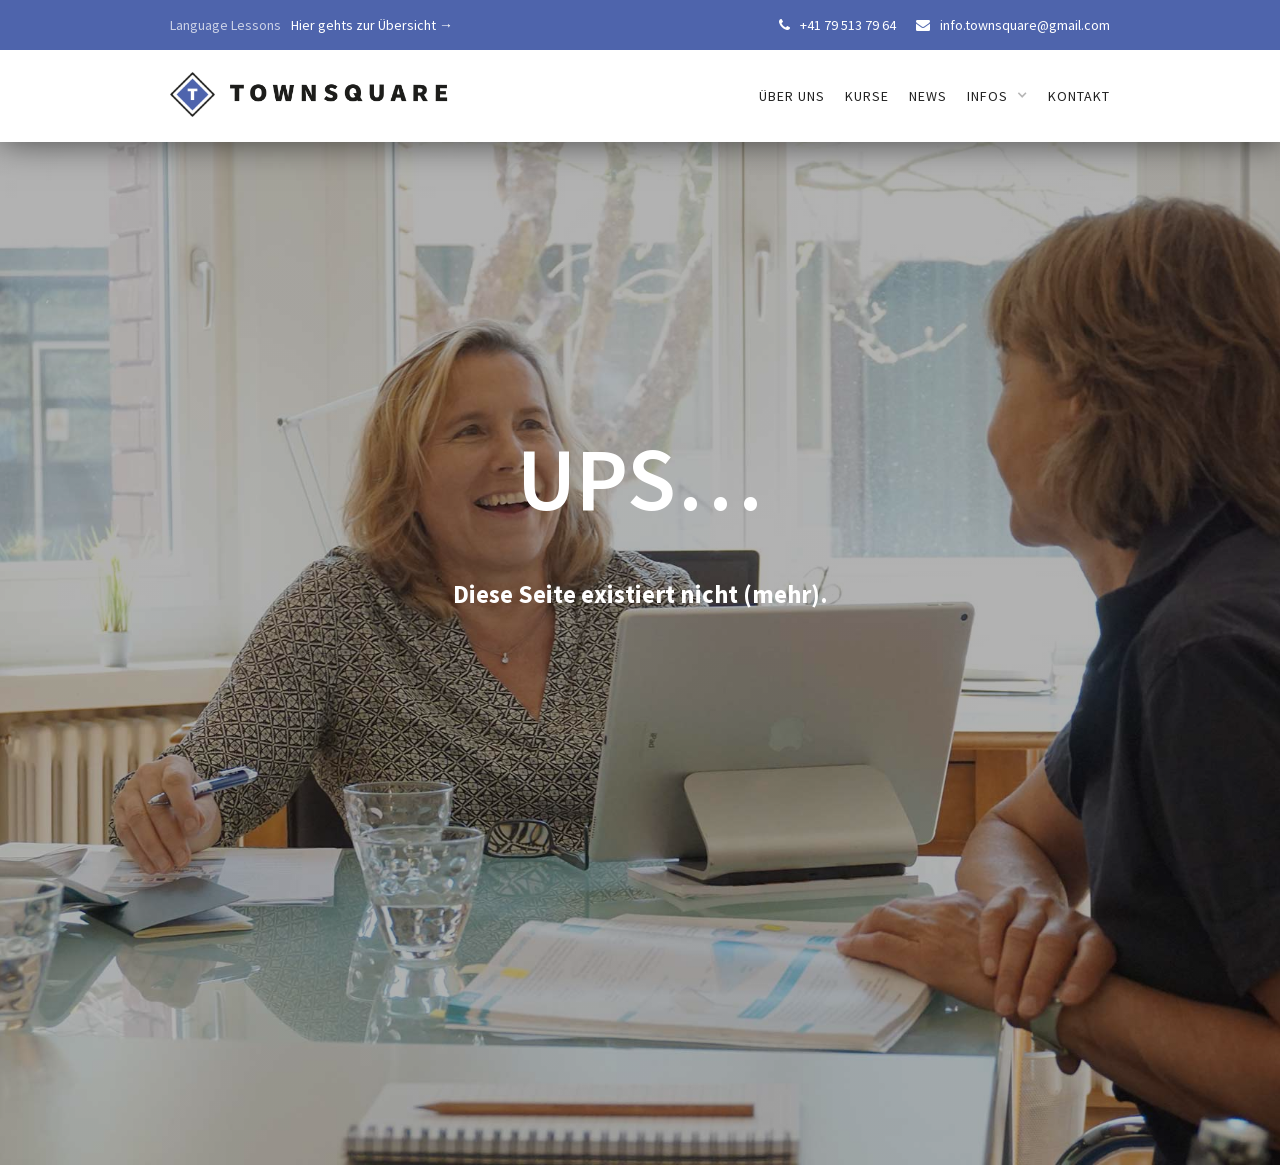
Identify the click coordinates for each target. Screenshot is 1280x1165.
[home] (309, 85)
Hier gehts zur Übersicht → (372, 25)
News (928, 96)
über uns (792, 96)
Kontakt (1079, 96)
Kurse (867, 96)
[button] (997, 96)
